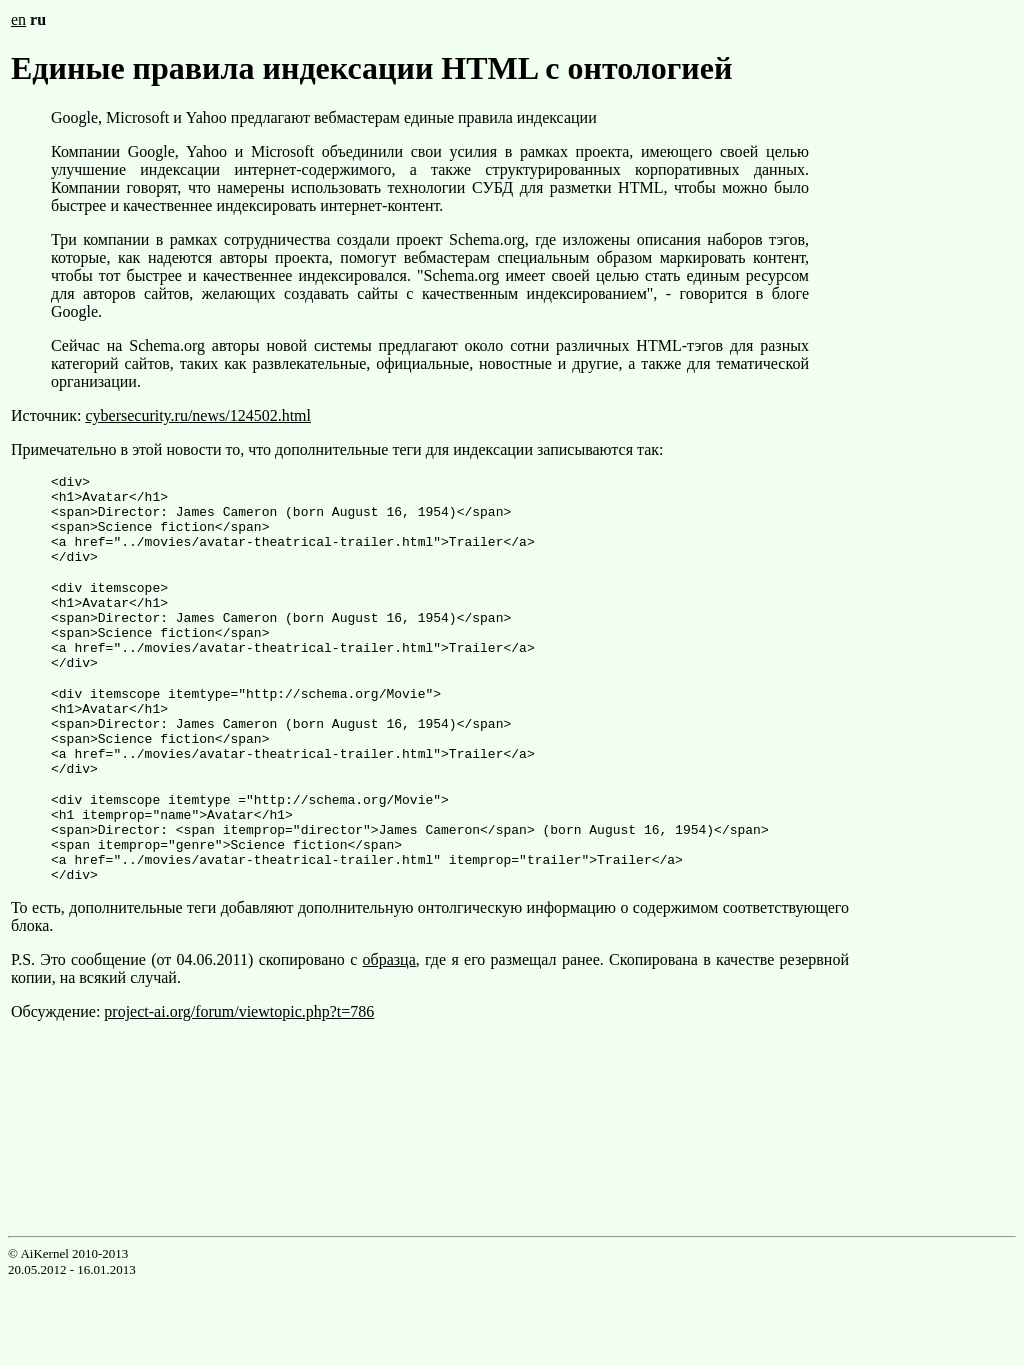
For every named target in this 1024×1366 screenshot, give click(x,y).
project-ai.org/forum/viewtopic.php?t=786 (239, 1083)
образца (389, 1031)
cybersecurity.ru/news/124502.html (198, 415)
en (18, 19)
